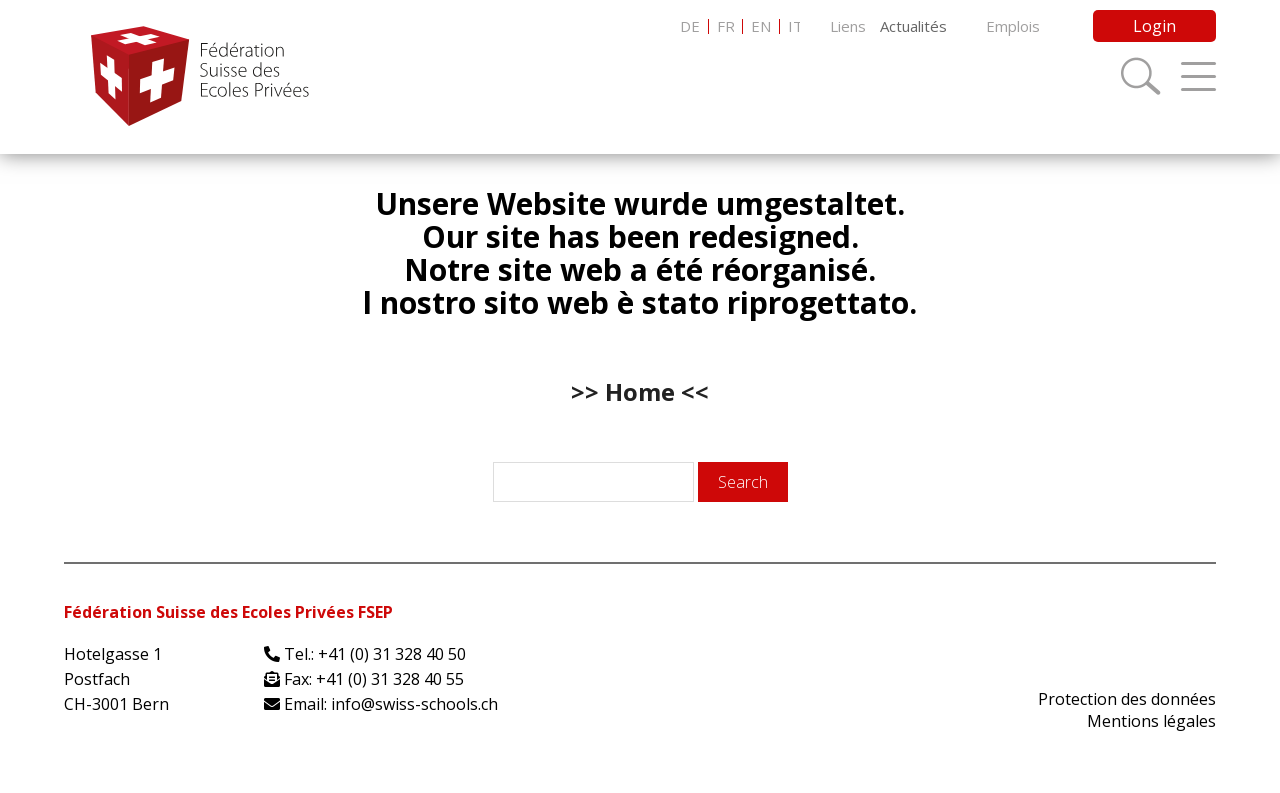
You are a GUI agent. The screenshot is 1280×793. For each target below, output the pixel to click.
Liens (848, 26)
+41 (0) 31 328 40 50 (392, 654)
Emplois (1013, 26)
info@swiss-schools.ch (414, 704)
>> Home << (640, 391)
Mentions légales (1151, 721)
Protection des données (1127, 699)
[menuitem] (690, 26)
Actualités (913, 26)
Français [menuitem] (725, 26)
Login (1154, 26)
